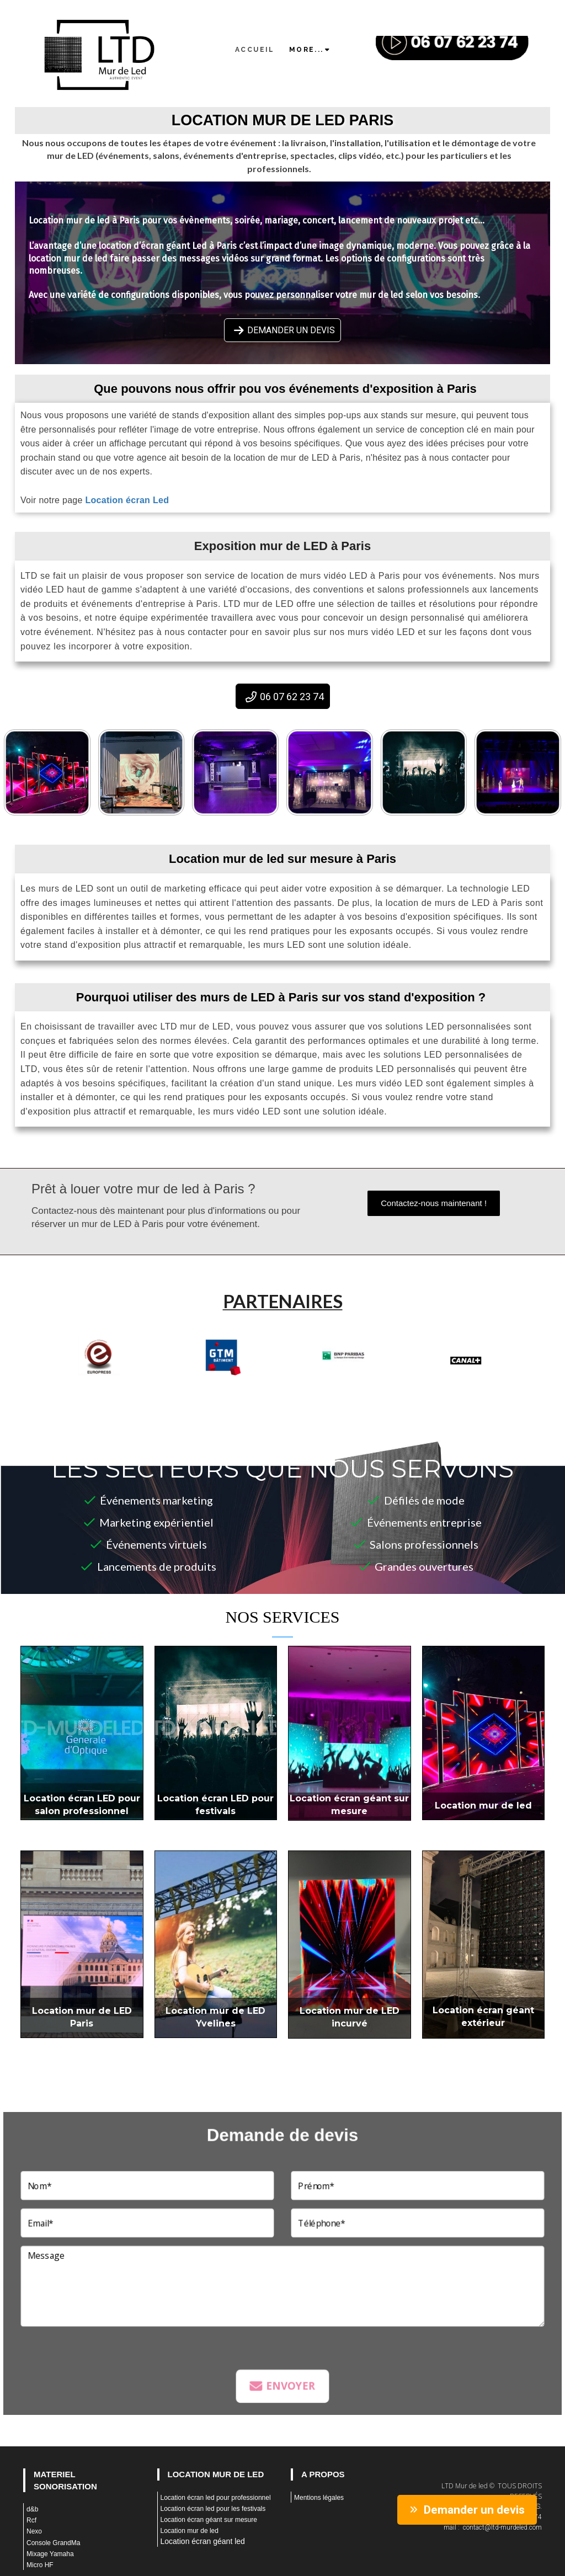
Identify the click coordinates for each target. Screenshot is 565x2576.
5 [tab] (282, 1387)
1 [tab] (216, 1387)
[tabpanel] (99, 1355)
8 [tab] (332, 1387)
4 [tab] (265, 1387)
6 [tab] (299, 1387)
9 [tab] (348, 1387)
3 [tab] (249, 1387)
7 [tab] (315, 1387)
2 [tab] (232, 1387)
